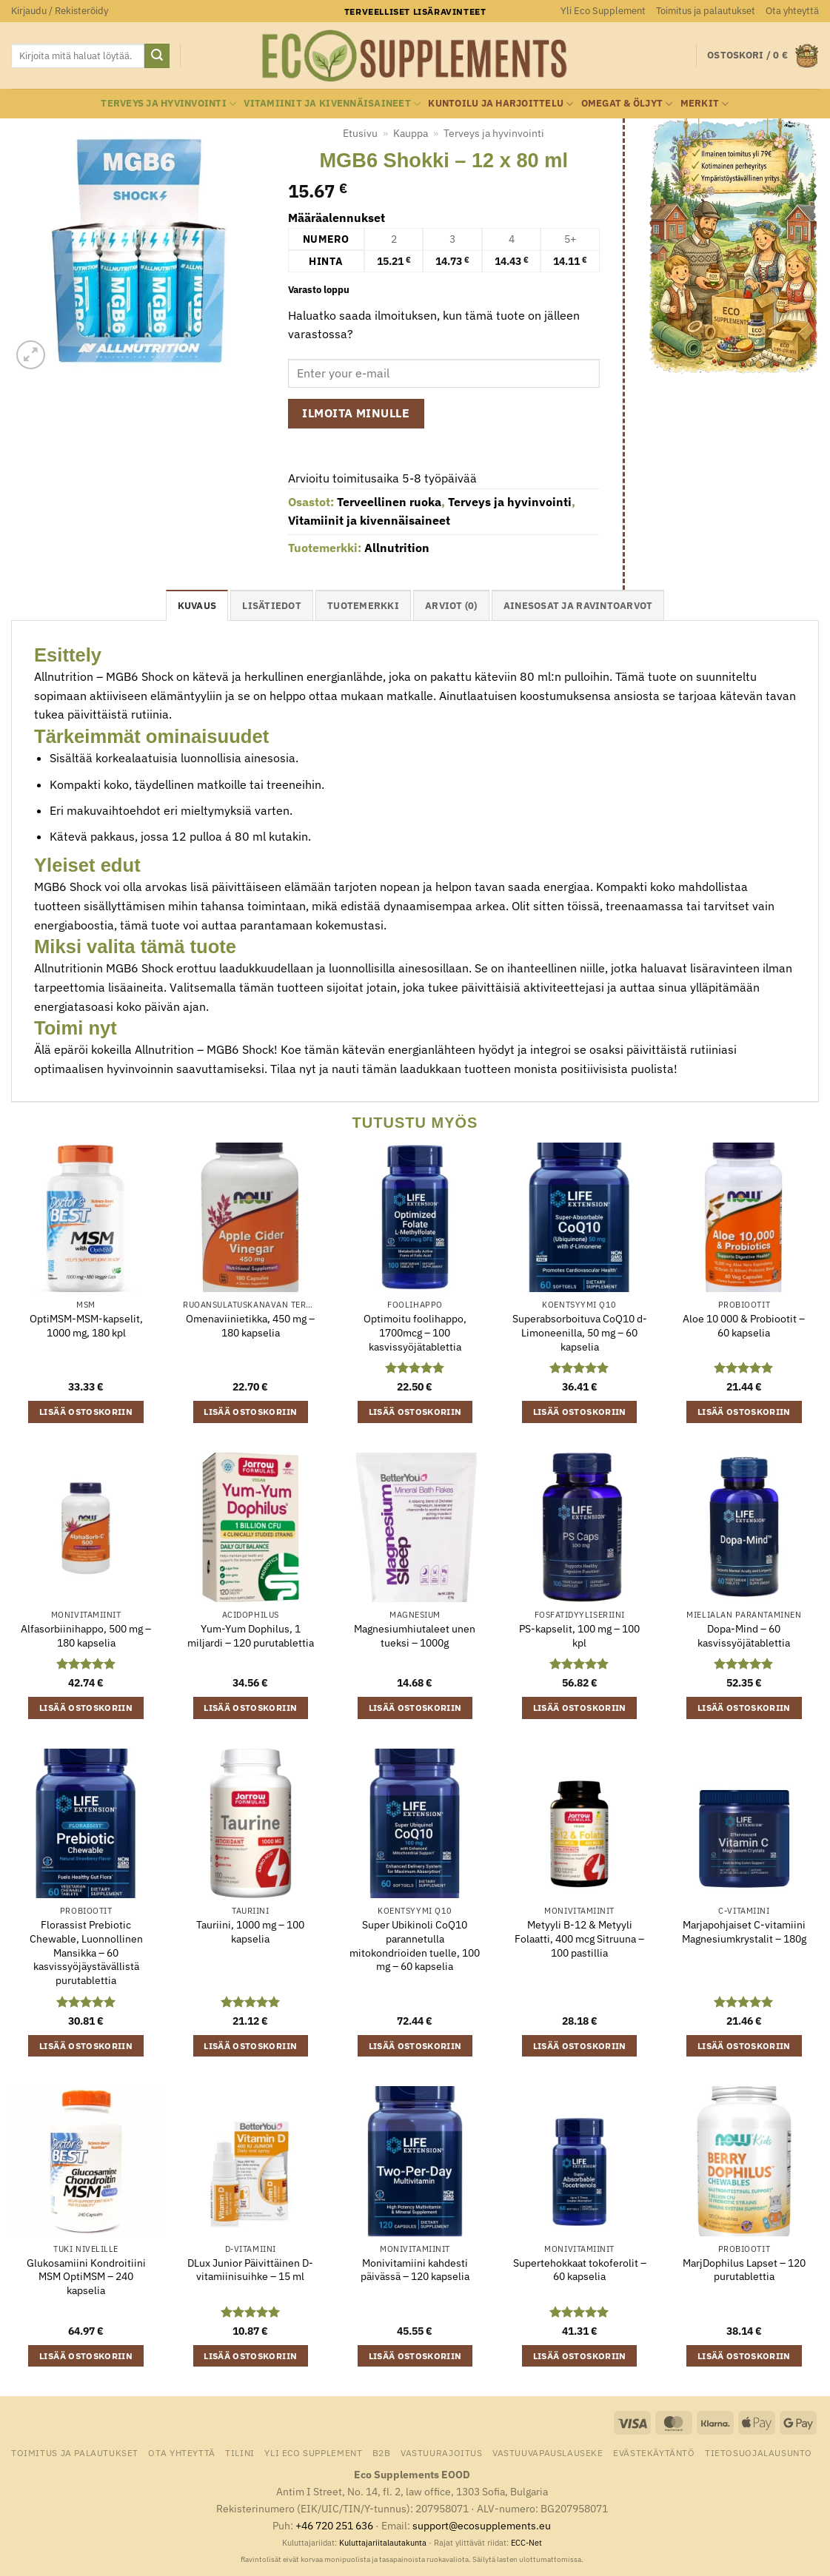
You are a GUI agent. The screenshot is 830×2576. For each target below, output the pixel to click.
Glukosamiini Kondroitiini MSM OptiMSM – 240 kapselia (86, 2276)
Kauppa (410, 133)
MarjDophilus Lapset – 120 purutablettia (744, 2270)
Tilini (240, 2452)
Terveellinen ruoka (389, 501)
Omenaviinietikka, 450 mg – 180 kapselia (250, 1325)
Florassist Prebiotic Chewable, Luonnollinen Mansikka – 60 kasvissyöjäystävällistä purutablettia (86, 1952)
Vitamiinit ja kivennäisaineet (332, 104)
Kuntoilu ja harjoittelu (500, 104)
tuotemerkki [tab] (363, 605)
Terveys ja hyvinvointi (168, 104)
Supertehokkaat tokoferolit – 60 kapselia (579, 2270)
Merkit (704, 104)
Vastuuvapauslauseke (547, 2452)
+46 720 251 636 (334, 2525)
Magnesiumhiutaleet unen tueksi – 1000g (414, 1635)
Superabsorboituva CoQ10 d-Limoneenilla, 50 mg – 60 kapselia (579, 1332)
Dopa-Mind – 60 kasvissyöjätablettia (743, 1635)
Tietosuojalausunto (758, 2452)
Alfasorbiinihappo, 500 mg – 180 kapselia (86, 1635)
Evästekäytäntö (654, 2452)
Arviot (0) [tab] (451, 605)
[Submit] (157, 56)
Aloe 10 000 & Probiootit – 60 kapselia (744, 1325)
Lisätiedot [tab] (271, 605)
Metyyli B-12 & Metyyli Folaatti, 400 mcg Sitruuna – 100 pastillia (579, 1938)
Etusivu (360, 133)
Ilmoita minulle (355, 413)
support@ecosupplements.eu (481, 2525)
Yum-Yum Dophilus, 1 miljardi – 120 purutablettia (250, 1635)
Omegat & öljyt (627, 104)
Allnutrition (396, 547)
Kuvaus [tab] (197, 605)
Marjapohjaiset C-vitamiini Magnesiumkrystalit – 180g (744, 1932)
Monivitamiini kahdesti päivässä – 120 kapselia (415, 2270)
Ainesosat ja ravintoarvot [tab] (577, 605)
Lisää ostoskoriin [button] (86, 1411)
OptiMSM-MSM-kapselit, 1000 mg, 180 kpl (86, 1325)
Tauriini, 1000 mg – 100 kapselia (250, 1932)
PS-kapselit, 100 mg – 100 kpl (579, 1635)
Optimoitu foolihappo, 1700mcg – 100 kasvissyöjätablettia (415, 1332)
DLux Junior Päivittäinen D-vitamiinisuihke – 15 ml (250, 2270)
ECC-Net (526, 2543)
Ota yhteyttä (792, 10)
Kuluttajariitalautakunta (382, 2543)
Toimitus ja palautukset (705, 10)
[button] (59, 11)
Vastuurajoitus (442, 2452)
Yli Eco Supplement (603, 10)
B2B (381, 2452)
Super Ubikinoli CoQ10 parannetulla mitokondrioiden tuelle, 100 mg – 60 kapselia (414, 1945)
